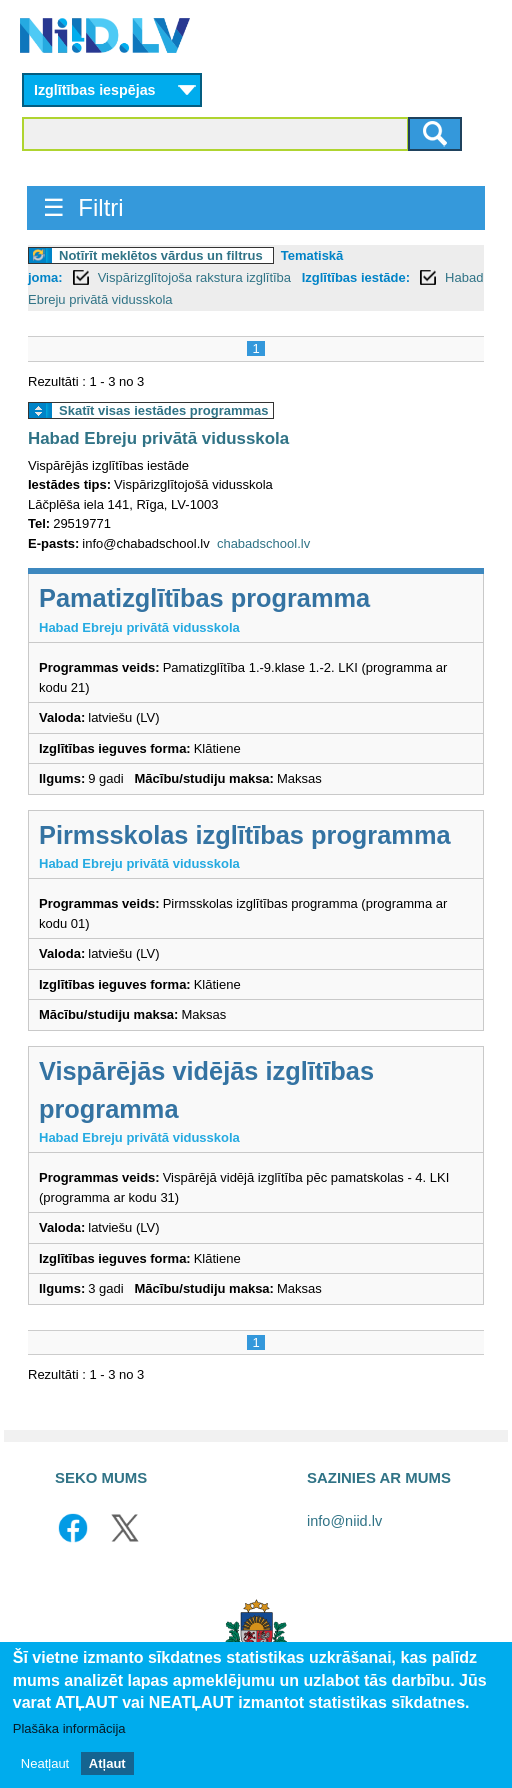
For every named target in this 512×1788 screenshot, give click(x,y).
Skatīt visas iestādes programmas (164, 410)
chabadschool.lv (263, 543)
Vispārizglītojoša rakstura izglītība (196, 277)
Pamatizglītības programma (204, 598)
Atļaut (107, 1763)
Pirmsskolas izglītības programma (245, 835)
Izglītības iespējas (95, 90)
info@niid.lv (344, 1521)
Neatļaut (45, 1763)
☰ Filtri (83, 207)
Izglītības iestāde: (356, 277)
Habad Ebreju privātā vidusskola (158, 438)
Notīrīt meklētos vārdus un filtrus (161, 255)
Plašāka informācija (69, 1729)
